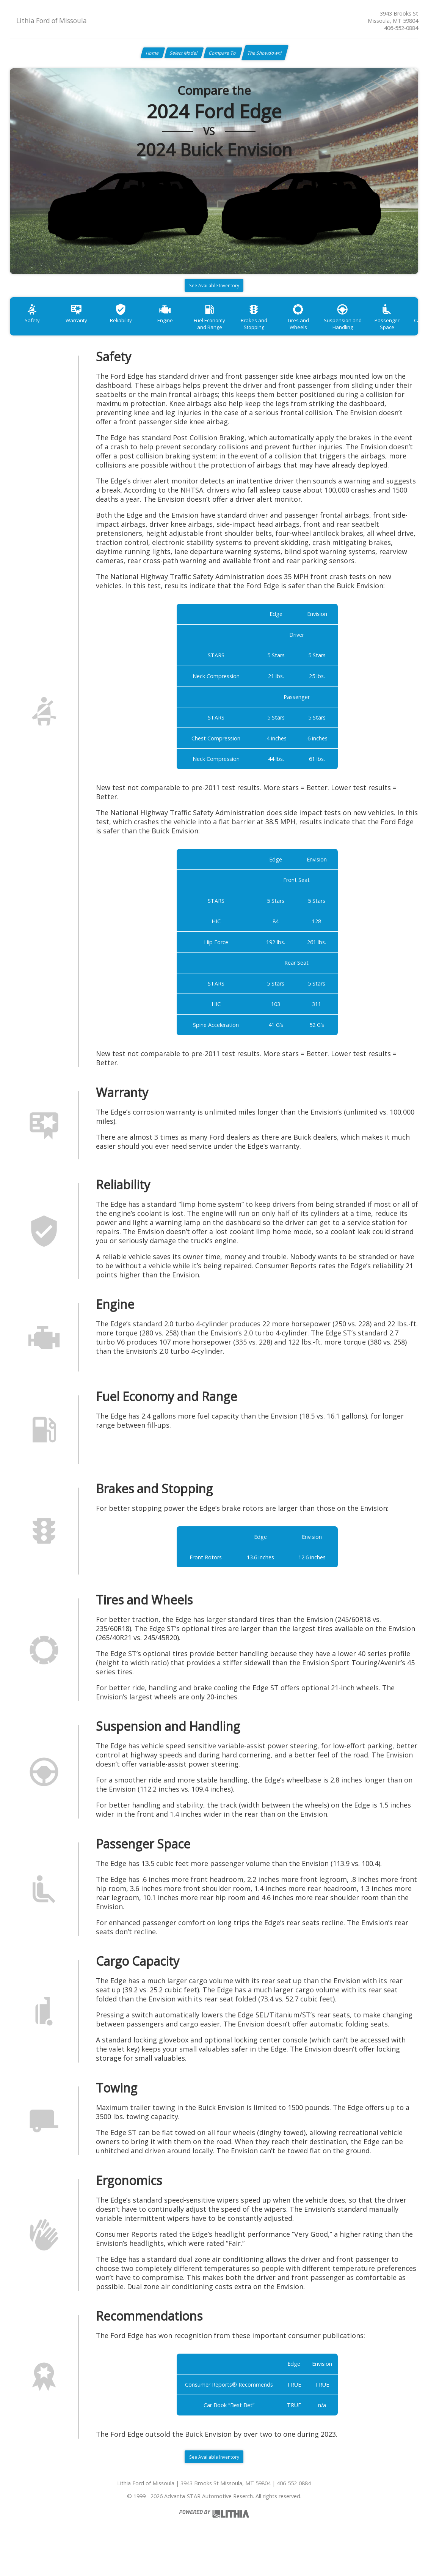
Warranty (83, 330)
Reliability (132, 330)
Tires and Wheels (329, 330)
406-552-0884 (401, 27)
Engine (181, 330)
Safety (34, 330)
